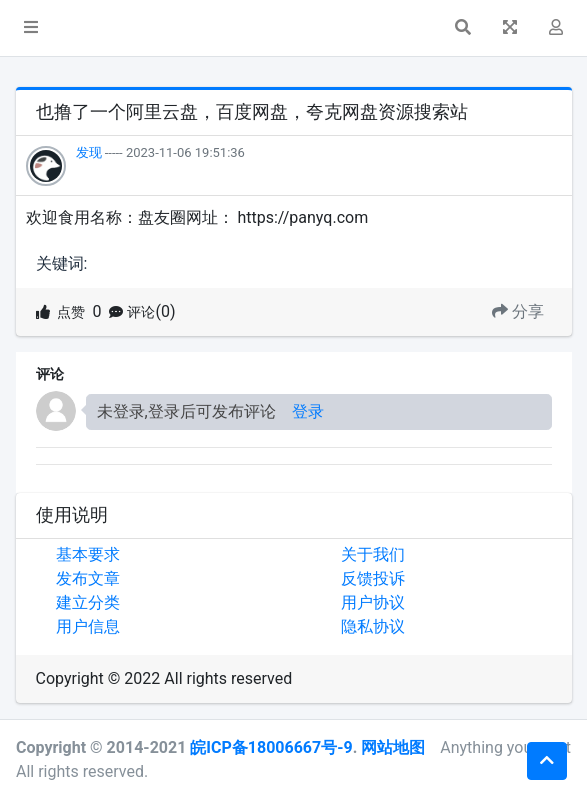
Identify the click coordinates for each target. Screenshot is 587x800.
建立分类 (88, 602)
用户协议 (373, 602)
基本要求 (88, 554)
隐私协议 (373, 626)
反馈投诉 (373, 578)
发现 (89, 152)
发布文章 (88, 578)
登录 (308, 411)
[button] (31, 28)
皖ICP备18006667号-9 (271, 747)
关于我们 (373, 554)
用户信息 (88, 626)
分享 (518, 311)
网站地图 (393, 747)
